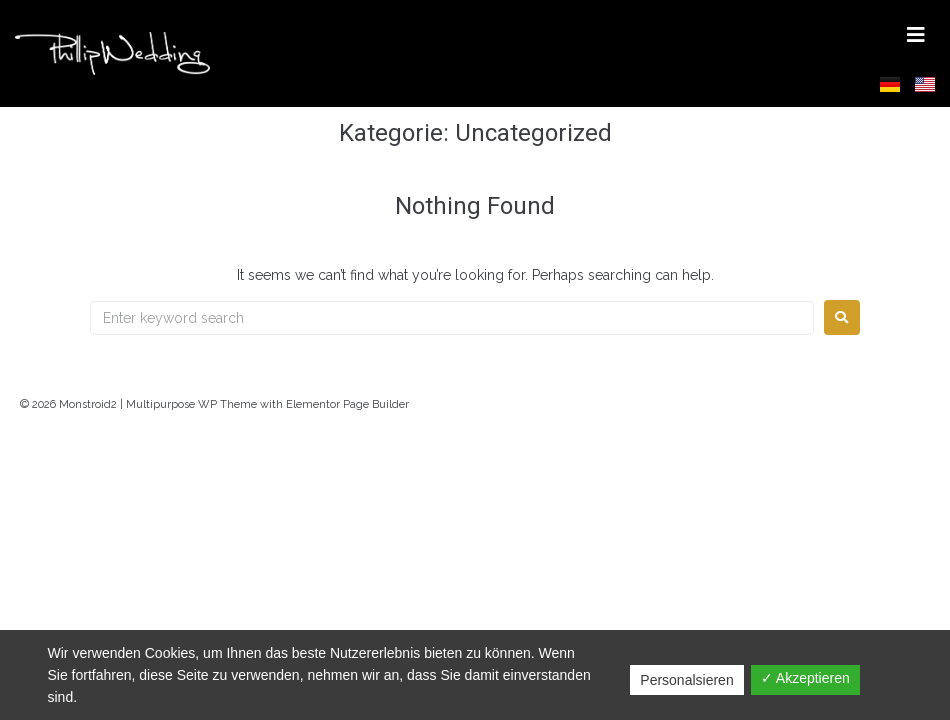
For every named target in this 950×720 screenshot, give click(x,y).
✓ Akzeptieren (805, 678)
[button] (916, 35)
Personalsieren (686, 680)
